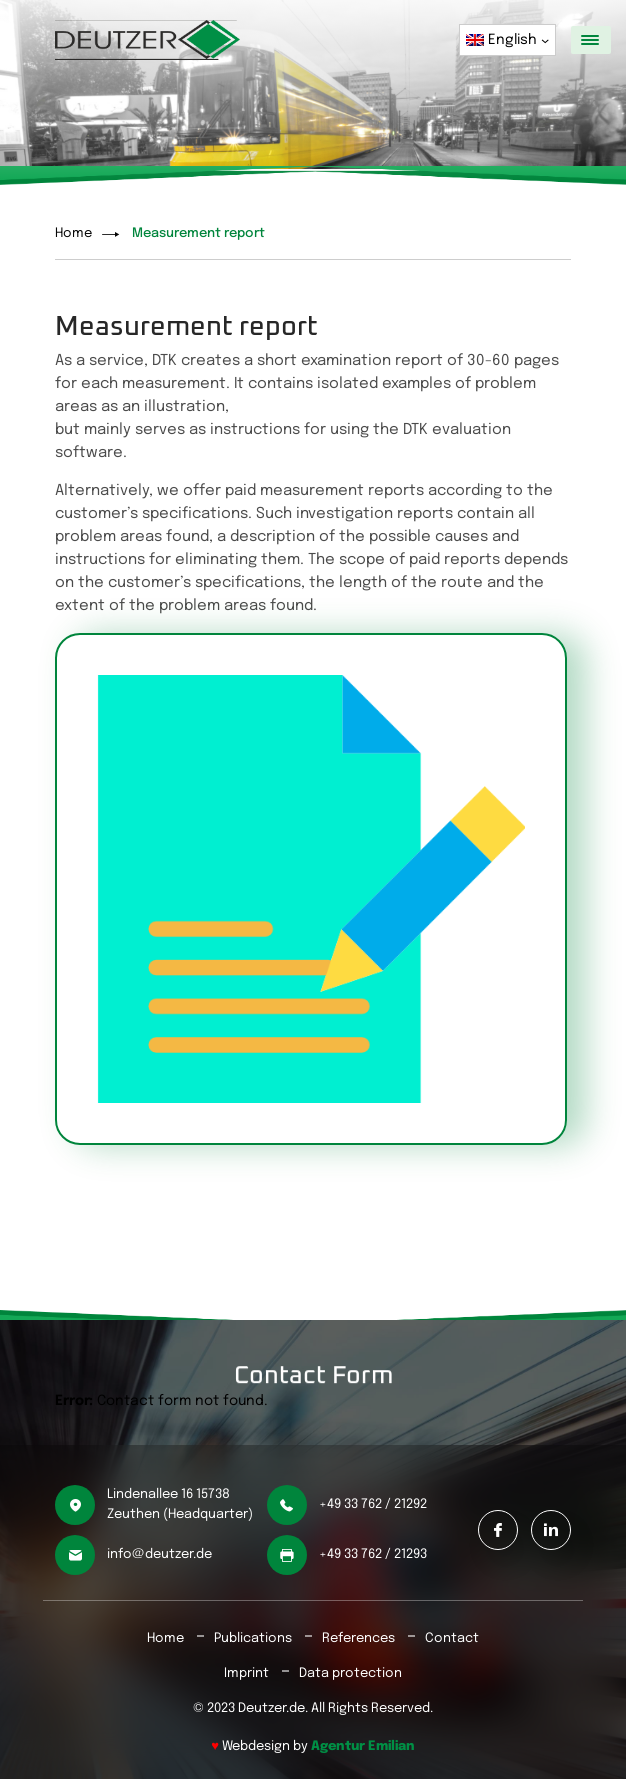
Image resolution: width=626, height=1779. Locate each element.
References (358, 1638)
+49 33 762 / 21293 (373, 1554)
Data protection (350, 1673)
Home (73, 233)
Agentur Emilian (363, 1746)
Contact (452, 1638)
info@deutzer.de (159, 1554)
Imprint (246, 1673)
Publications (253, 1638)
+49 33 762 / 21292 (373, 1504)
